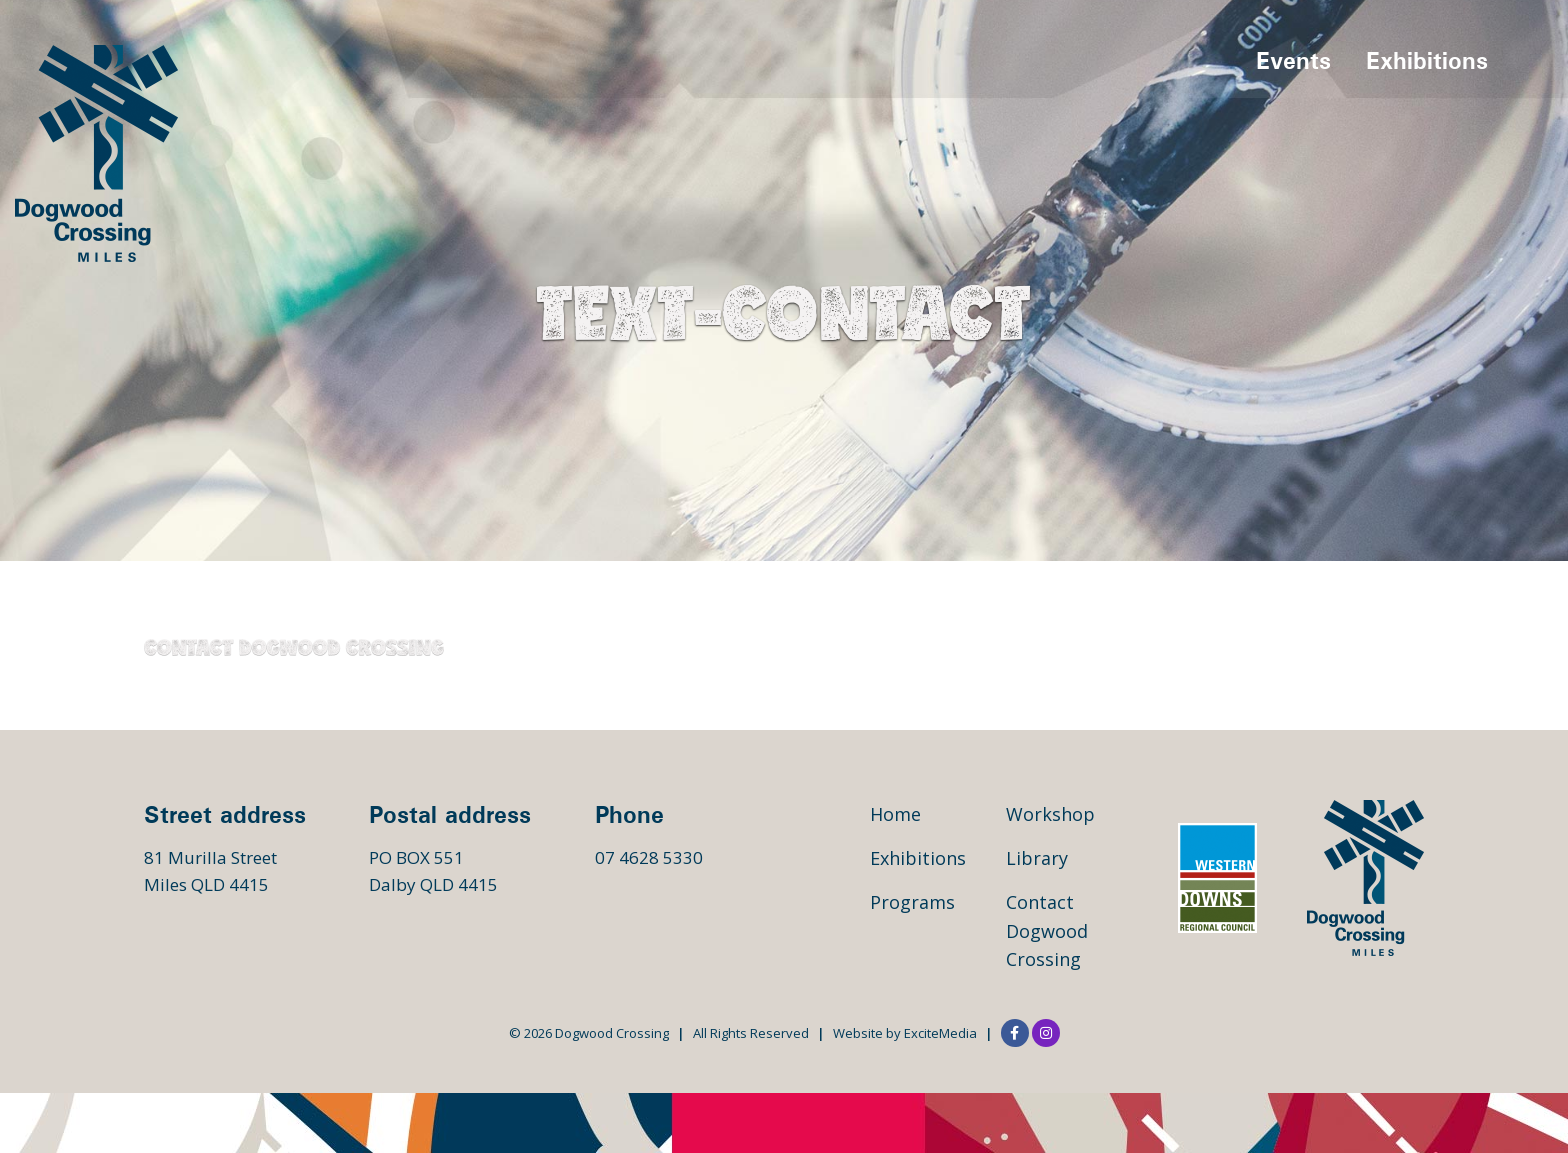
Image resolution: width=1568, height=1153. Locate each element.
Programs (912, 902)
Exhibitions (1427, 60)
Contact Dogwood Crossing (1047, 931)
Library (1037, 858)
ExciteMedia (940, 1033)
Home (895, 814)
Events (1293, 60)
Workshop (1050, 814)
